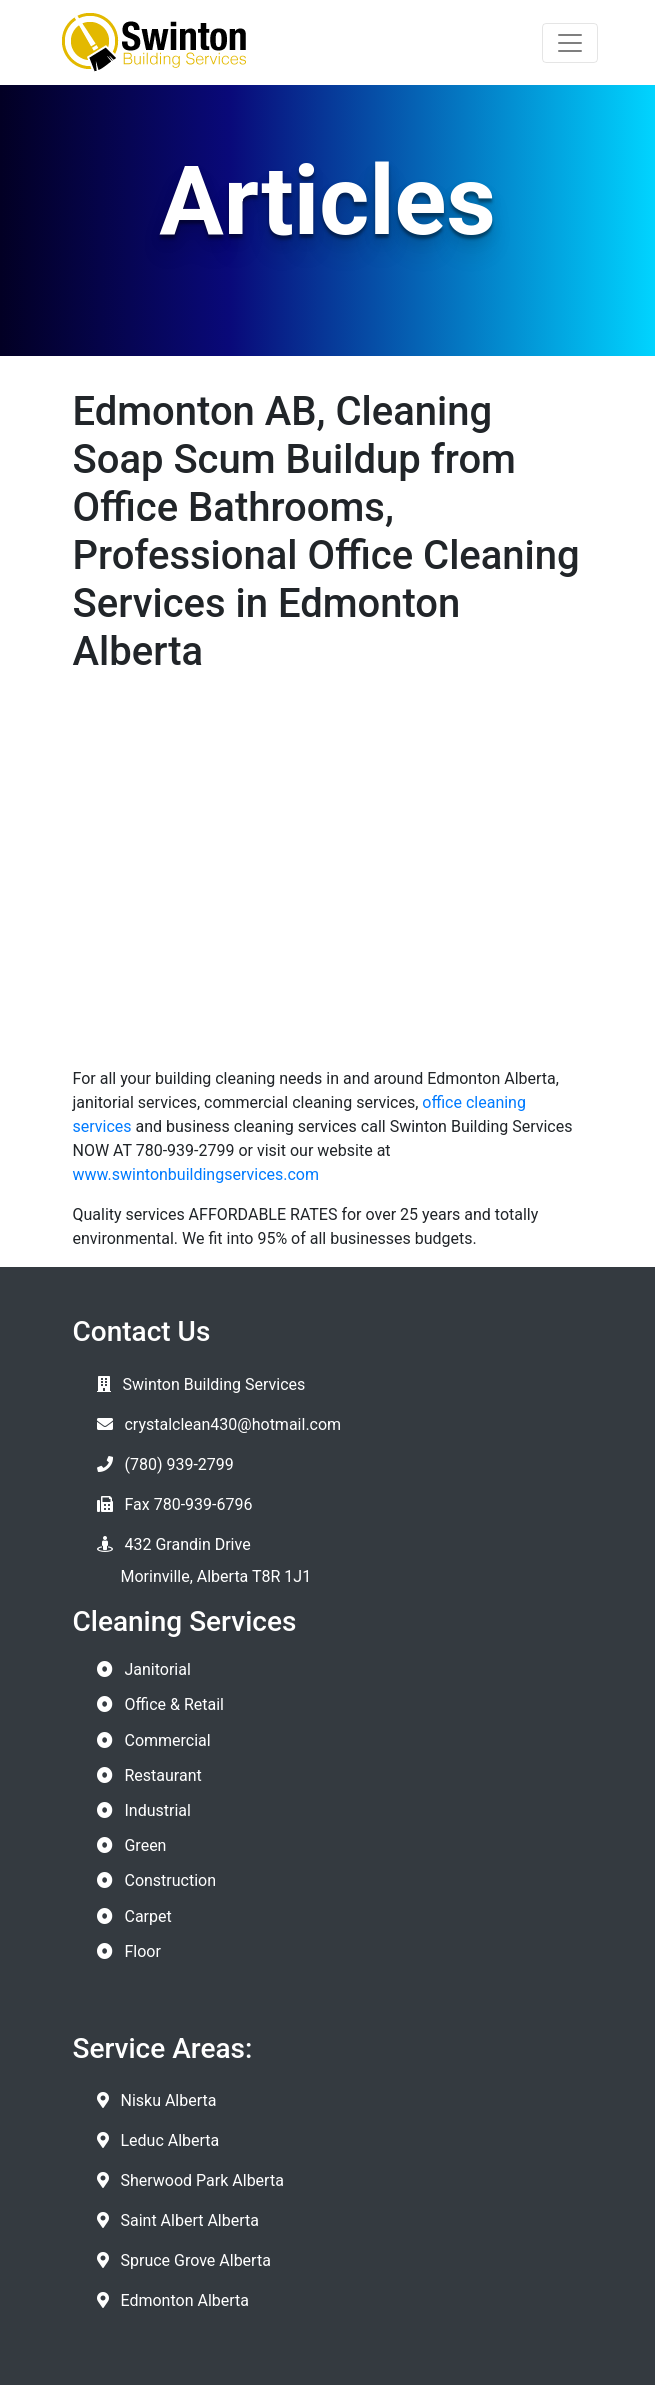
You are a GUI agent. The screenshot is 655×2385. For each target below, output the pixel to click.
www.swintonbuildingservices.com (196, 1174)
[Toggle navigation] (570, 43)
